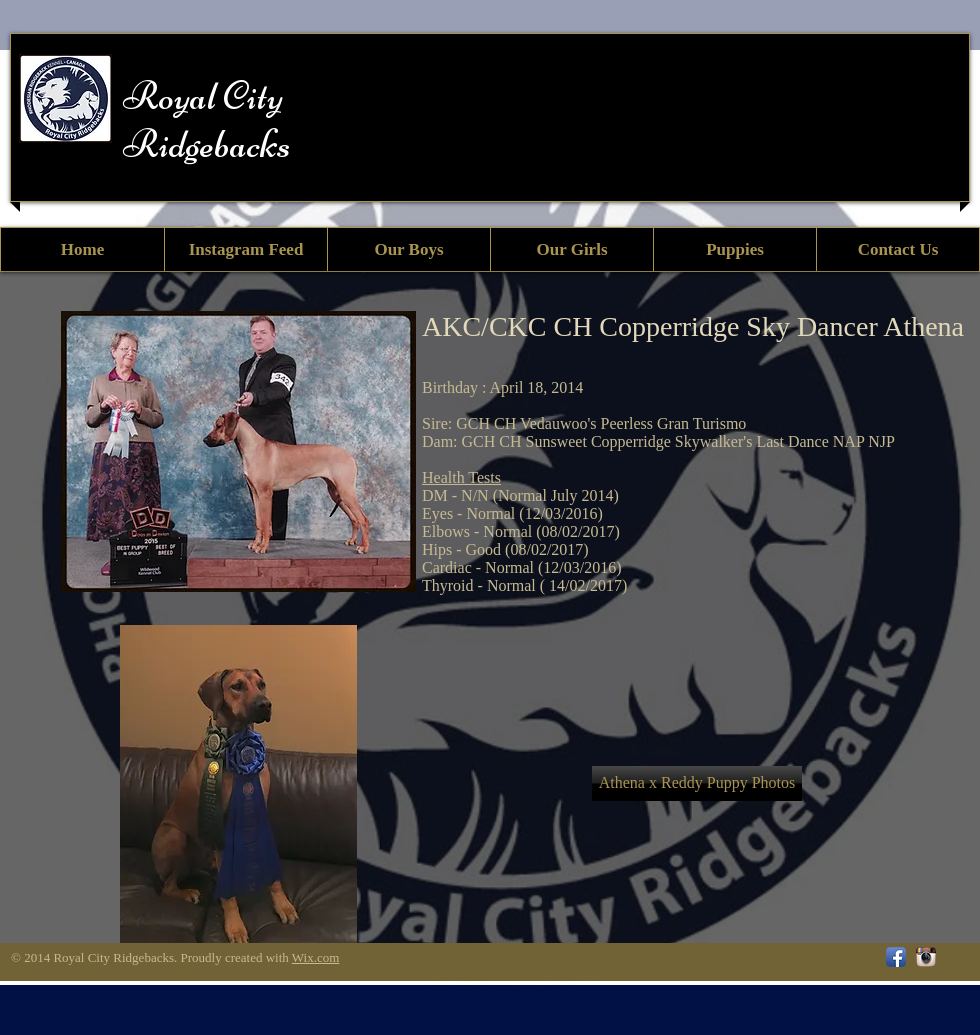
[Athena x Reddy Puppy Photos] (697, 783)
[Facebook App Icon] (896, 957)
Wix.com (316, 957)
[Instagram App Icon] (926, 957)
